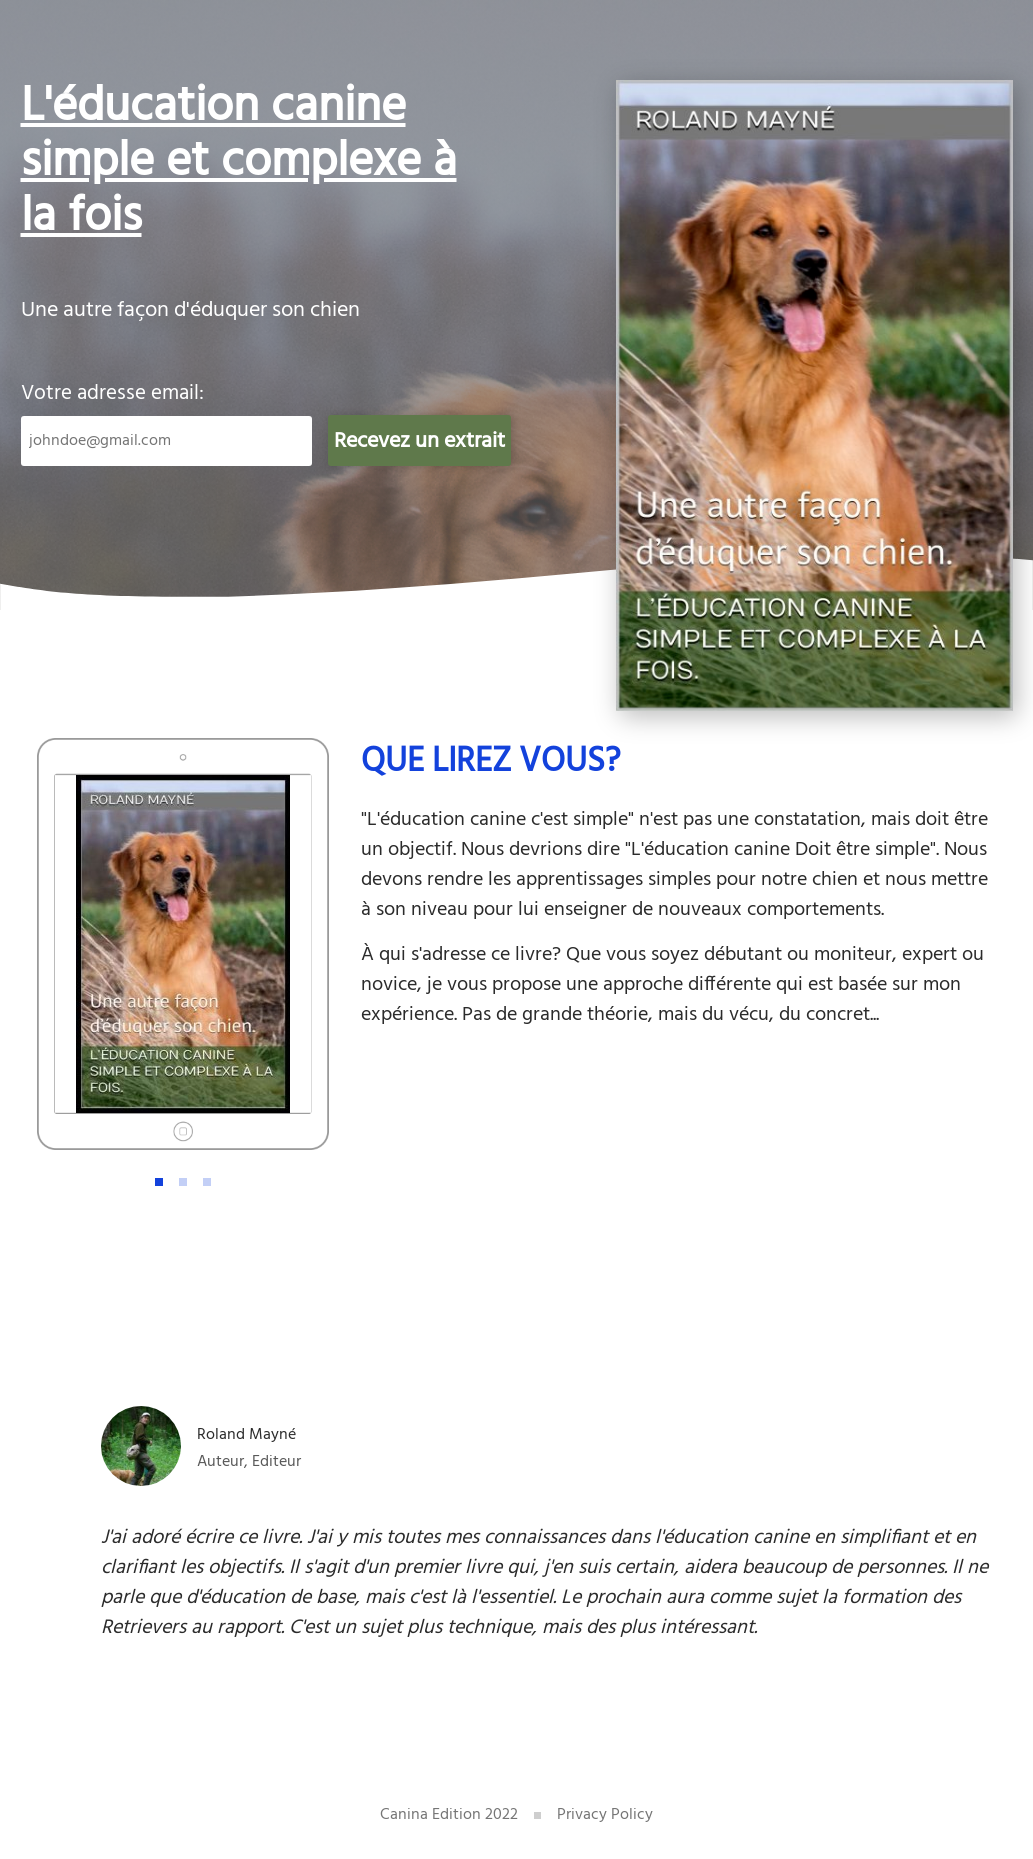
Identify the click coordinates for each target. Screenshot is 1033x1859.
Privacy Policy (605, 1815)
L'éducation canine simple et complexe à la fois (239, 162)
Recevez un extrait (419, 441)
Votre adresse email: (112, 394)
